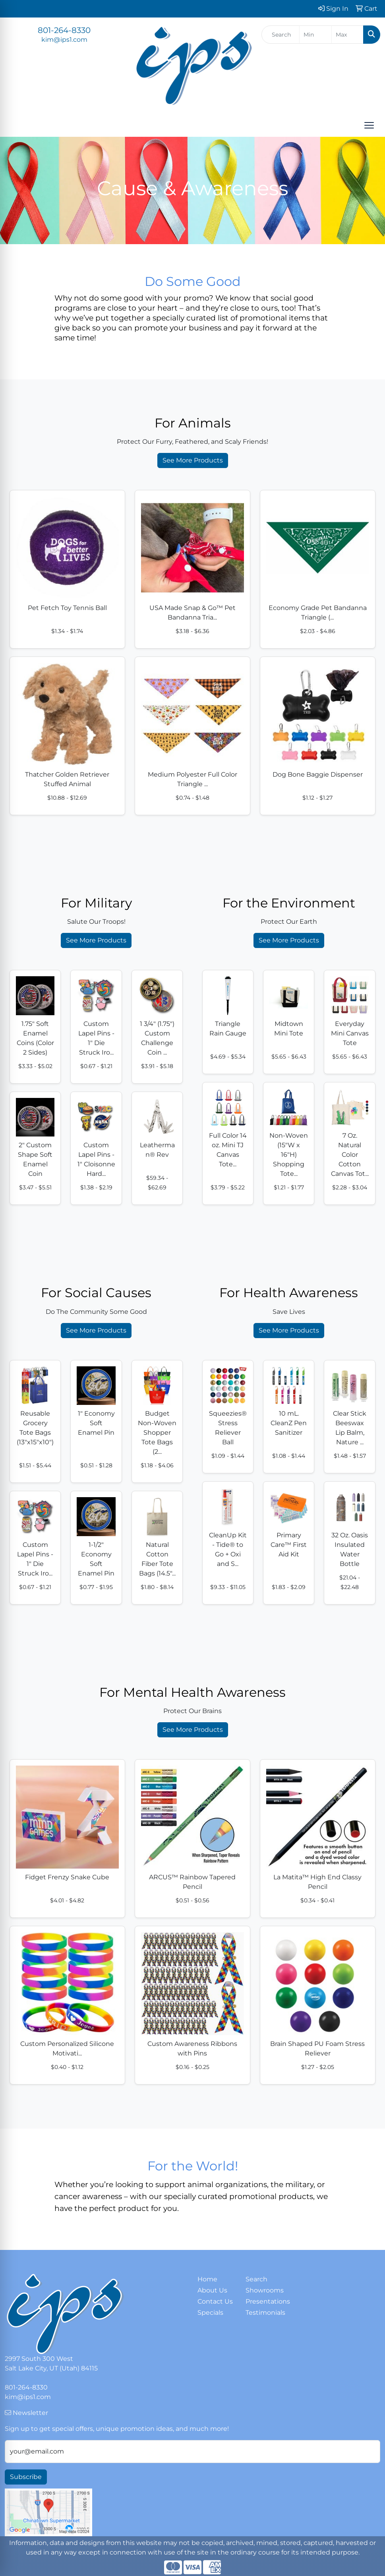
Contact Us (215, 2301)
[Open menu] (369, 125)
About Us (212, 2290)
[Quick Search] (280, 34)
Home (207, 2279)
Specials (210, 2312)
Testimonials (265, 2312)
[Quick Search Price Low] (315, 34)
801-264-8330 (64, 30)
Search (256, 2279)
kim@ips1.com (64, 39)
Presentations (265, 2301)
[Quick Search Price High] (347, 34)
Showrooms (265, 2290)
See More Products (193, 460)
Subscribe (26, 2477)
